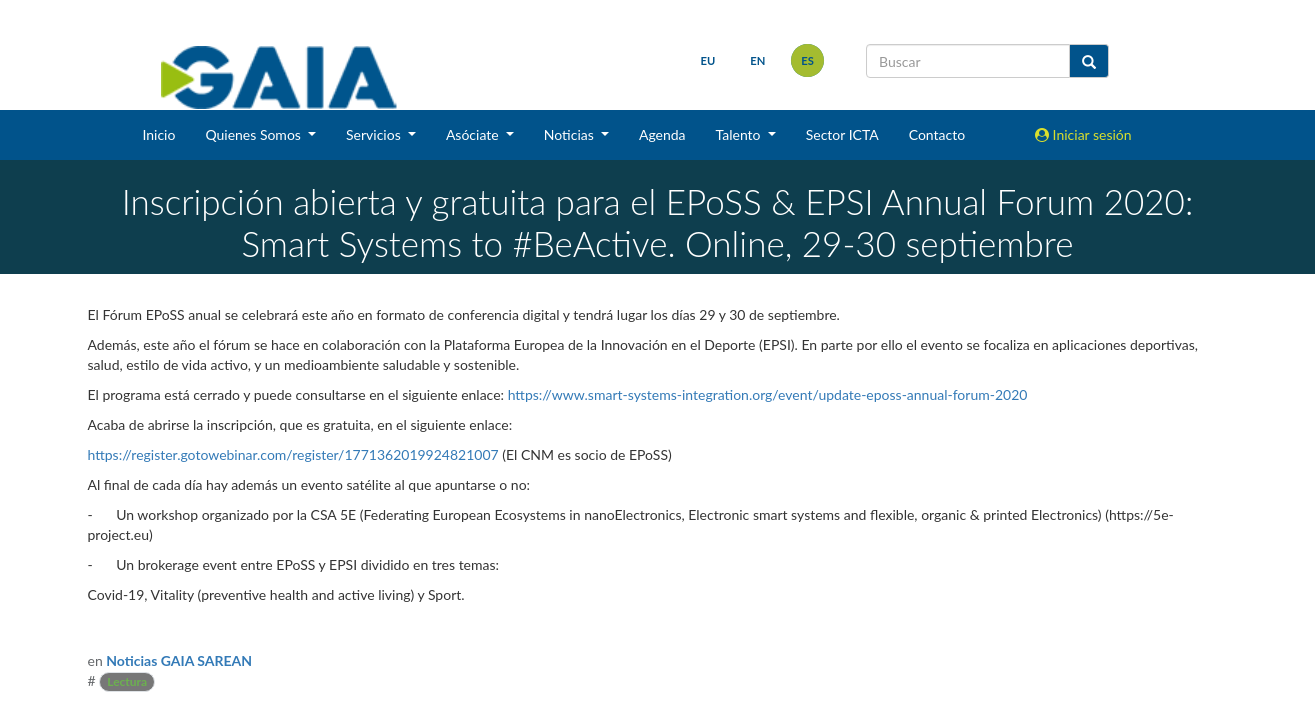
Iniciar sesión (1083, 134)
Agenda (662, 134)
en (757, 60)
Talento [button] (740, 134)
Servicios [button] (375, 134)
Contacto (937, 134)
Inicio (158, 134)
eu (708, 60)
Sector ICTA (842, 134)
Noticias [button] (571, 134)
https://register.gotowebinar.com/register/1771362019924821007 (293, 454)
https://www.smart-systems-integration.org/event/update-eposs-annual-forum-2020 (768, 394)
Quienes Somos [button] (254, 134)
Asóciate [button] (474, 134)
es (807, 60)
